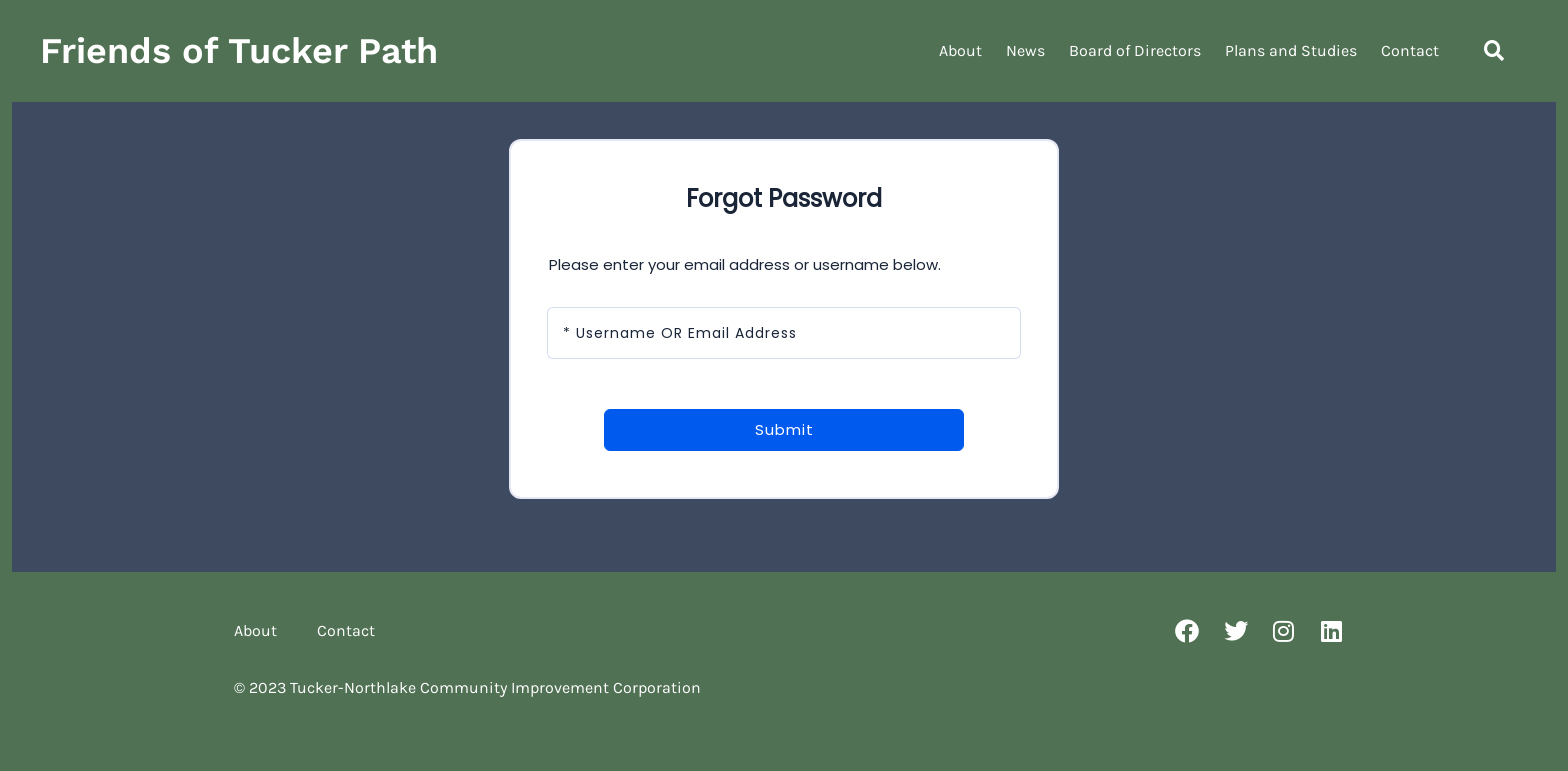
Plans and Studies (1291, 50)
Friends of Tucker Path (239, 51)
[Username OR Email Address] (784, 333)
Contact (1410, 50)
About (960, 50)
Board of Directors (1135, 50)
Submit (784, 429)
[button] (1494, 51)
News (1025, 50)
